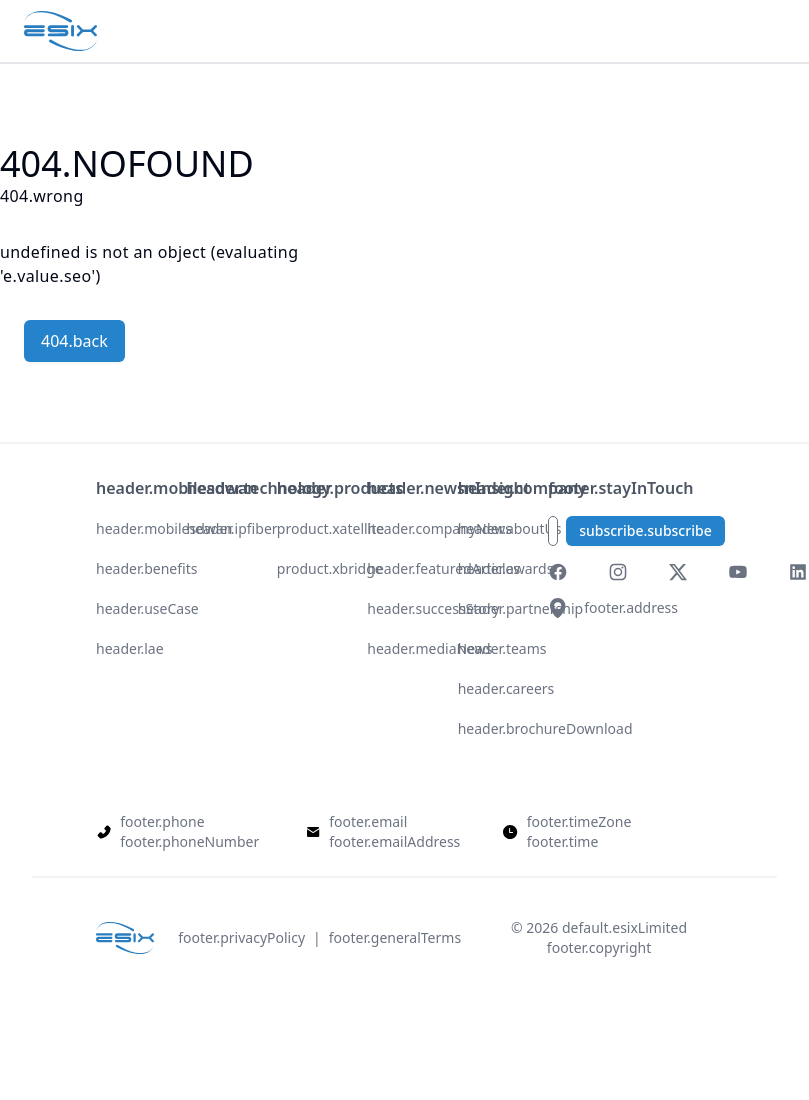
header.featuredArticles (443, 568)
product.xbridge (330, 568)
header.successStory (433, 608)
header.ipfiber (231, 528)
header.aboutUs (510, 528)
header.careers (506, 688)
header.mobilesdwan (164, 528)
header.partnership (520, 608)
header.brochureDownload (545, 728)
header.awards (506, 568)
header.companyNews (439, 528)
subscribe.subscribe (645, 530)
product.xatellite (330, 528)
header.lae (130, 648)
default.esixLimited (624, 927)
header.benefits (146, 568)
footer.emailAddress (394, 841)
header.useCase (147, 608)
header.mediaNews (429, 648)
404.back (74, 341)
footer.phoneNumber (189, 841)
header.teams (502, 648)
